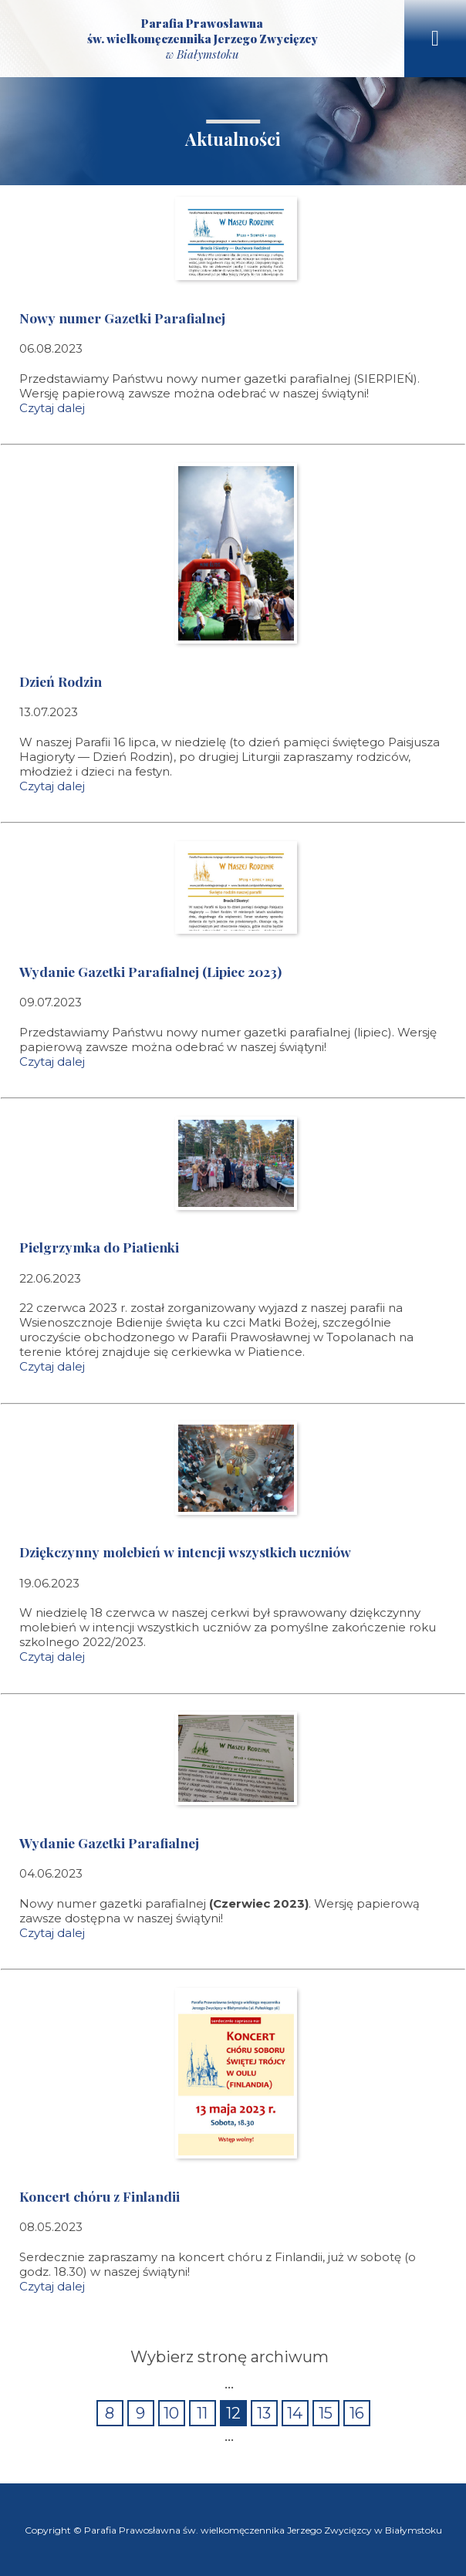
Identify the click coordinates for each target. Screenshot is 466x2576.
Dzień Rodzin (60, 681)
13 (264, 2413)
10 (171, 2413)
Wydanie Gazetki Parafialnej (109, 1842)
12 (233, 2413)
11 (202, 2413)
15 (326, 2413)
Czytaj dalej (52, 408)
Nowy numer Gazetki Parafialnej (122, 317)
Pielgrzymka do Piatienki (99, 1247)
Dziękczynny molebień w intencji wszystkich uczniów (185, 1551)
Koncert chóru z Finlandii (99, 2196)
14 (294, 2413)
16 (357, 2413)
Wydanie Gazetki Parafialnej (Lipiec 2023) (150, 971)
